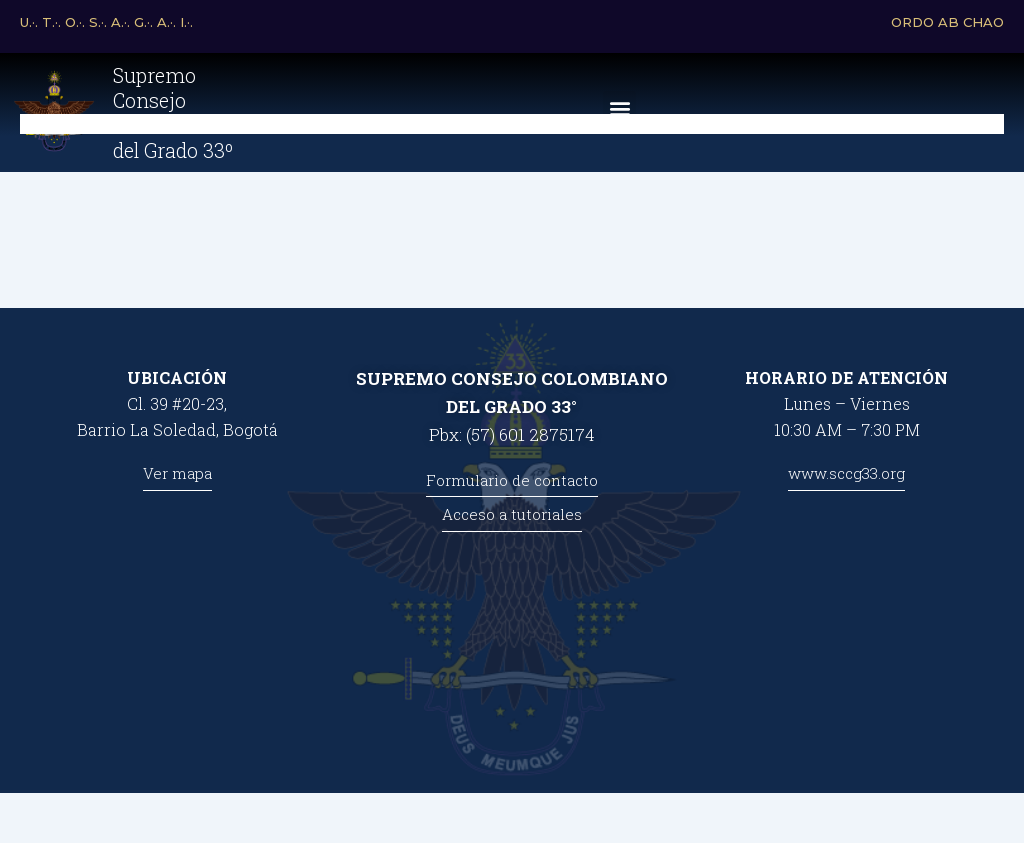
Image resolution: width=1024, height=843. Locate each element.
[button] (619, 118)
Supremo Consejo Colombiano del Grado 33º (170, 123)
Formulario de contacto (512, 480)
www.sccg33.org (846, 473)
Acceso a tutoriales (512, 514)
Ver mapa (177, 473)
